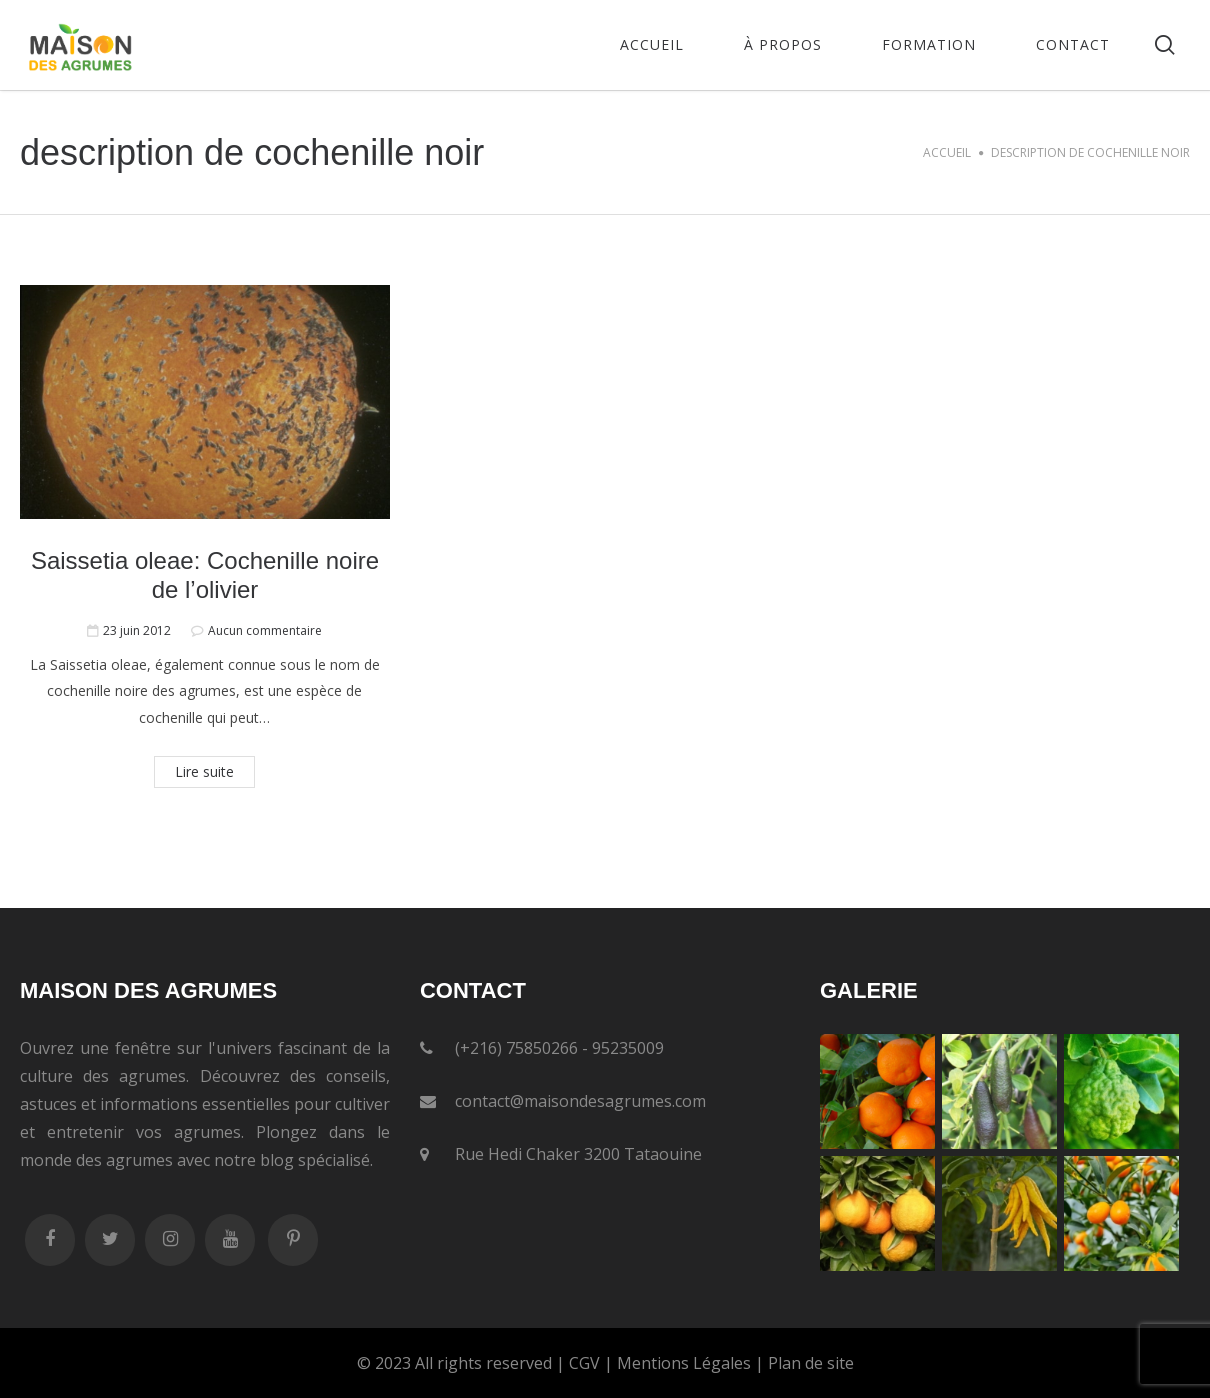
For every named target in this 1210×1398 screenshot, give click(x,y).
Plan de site (811, 1363)
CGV (584, 1363)
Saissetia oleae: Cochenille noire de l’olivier (205, 575)
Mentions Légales (684, 1363)
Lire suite (204, 771)
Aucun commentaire (265, 630)
